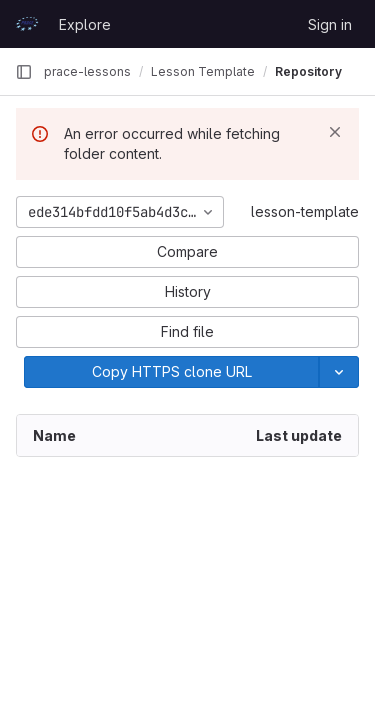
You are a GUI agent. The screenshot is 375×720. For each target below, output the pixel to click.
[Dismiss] (335, 132)
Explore (85, 24)
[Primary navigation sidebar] (24, 72)
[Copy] (171, 372)
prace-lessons (87, 71)
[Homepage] (27, 24)
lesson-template (305, 211)
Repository (308, 71)
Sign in (330, 24)
